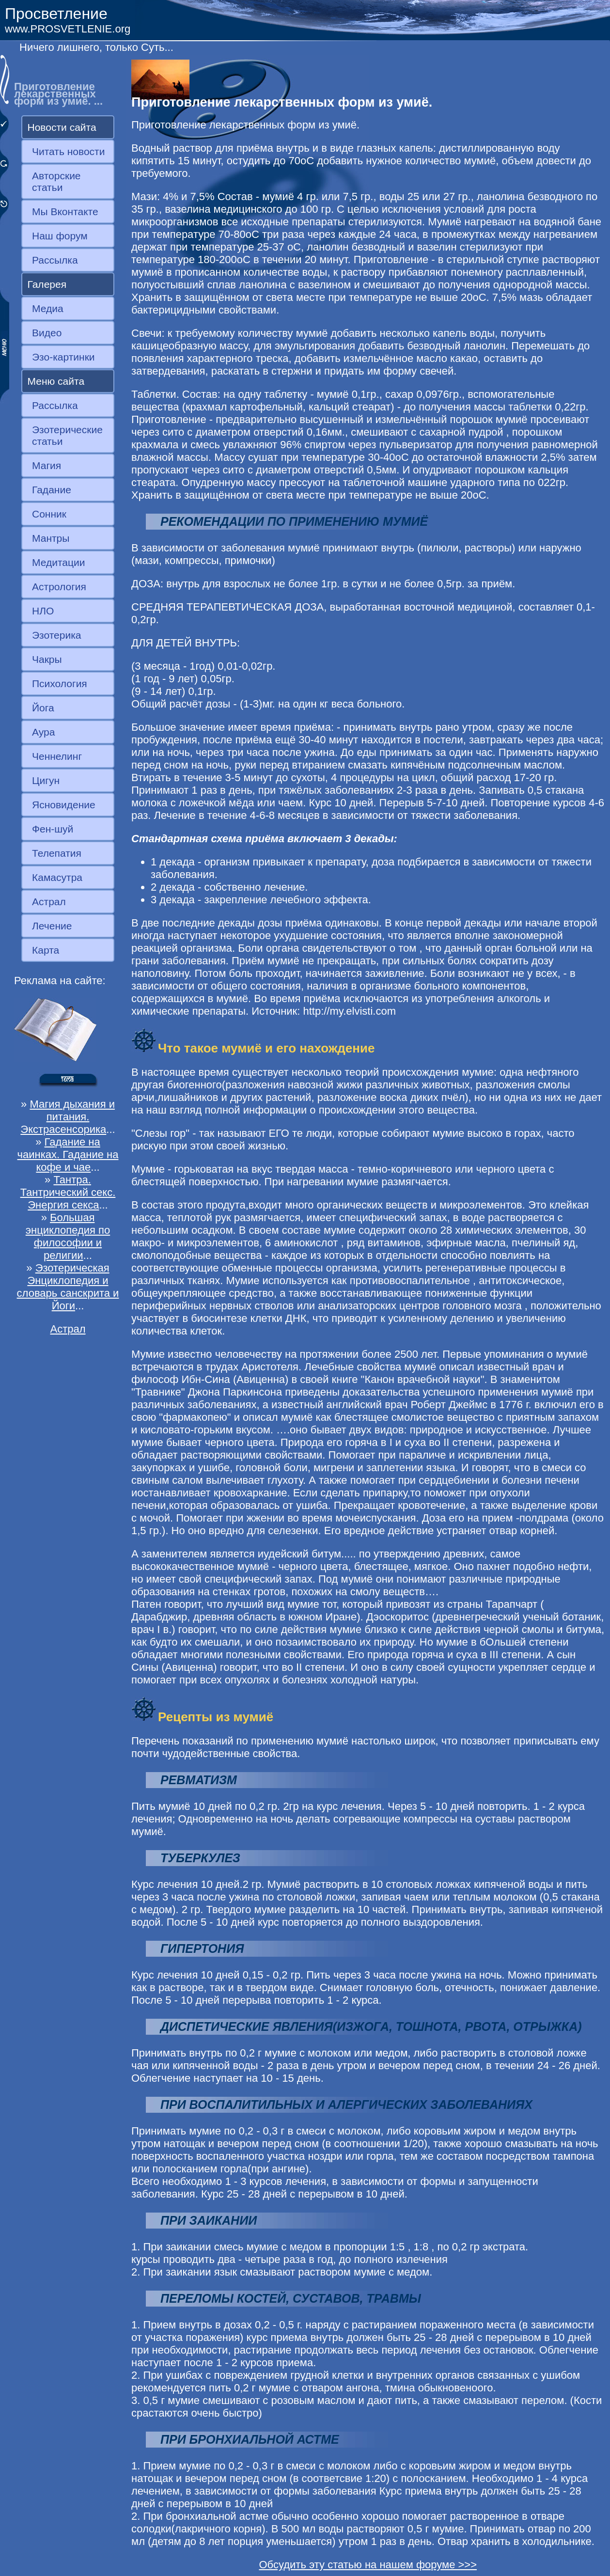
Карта (45, 950)
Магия (46, 465)
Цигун (46, 780)
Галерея (47, 284)
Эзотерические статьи (67, 435)
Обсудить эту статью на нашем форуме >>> (368, 2565)
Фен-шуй (52, 828)
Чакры (47, 659)
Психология (59, 683)
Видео (47, 332)
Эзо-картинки (63, 356)
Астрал (49, 901)
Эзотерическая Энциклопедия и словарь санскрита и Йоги (68, 1287)
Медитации (58, 562)
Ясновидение (63, 804)
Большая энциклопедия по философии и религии (68, 1236)
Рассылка (55, 260)
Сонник (49, 513)
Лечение (52, 925)
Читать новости (68, 151)
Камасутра (57, 877)
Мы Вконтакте (65, 211)
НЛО (43, 610)
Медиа (47, 308)
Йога (43, 707)
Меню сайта (56, 381)
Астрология (59, 586)
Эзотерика (56, 635)
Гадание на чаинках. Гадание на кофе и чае (68, 1154)
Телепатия (56, 853)
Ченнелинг (57, 756)
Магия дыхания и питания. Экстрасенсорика (67, 1116)
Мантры (50, 538)
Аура (43, 732)
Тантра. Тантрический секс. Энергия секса (68, 1192)
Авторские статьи (56, 181)
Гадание (51, 489)
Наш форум (60, 235)
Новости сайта (62, 127)
